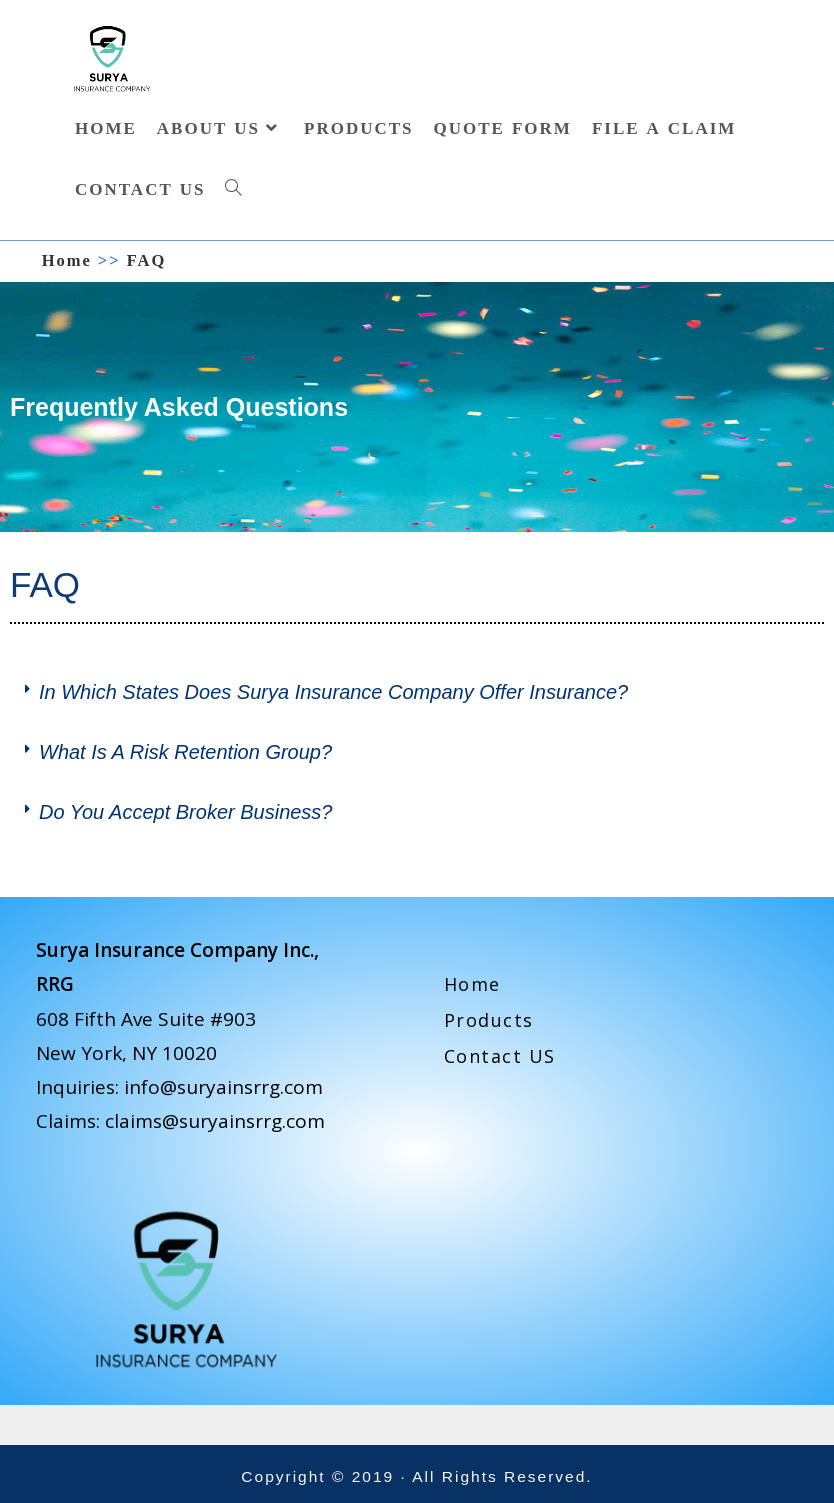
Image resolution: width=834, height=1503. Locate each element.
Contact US (500, 1056)
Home (472, 984)
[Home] (67, 260)
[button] (417, 692)
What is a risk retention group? (185, 752)
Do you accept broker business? (186, 812)
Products (489, 1020)
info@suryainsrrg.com (223, 1087)
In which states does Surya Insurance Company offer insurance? (333, 692)
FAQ (147, 260)
